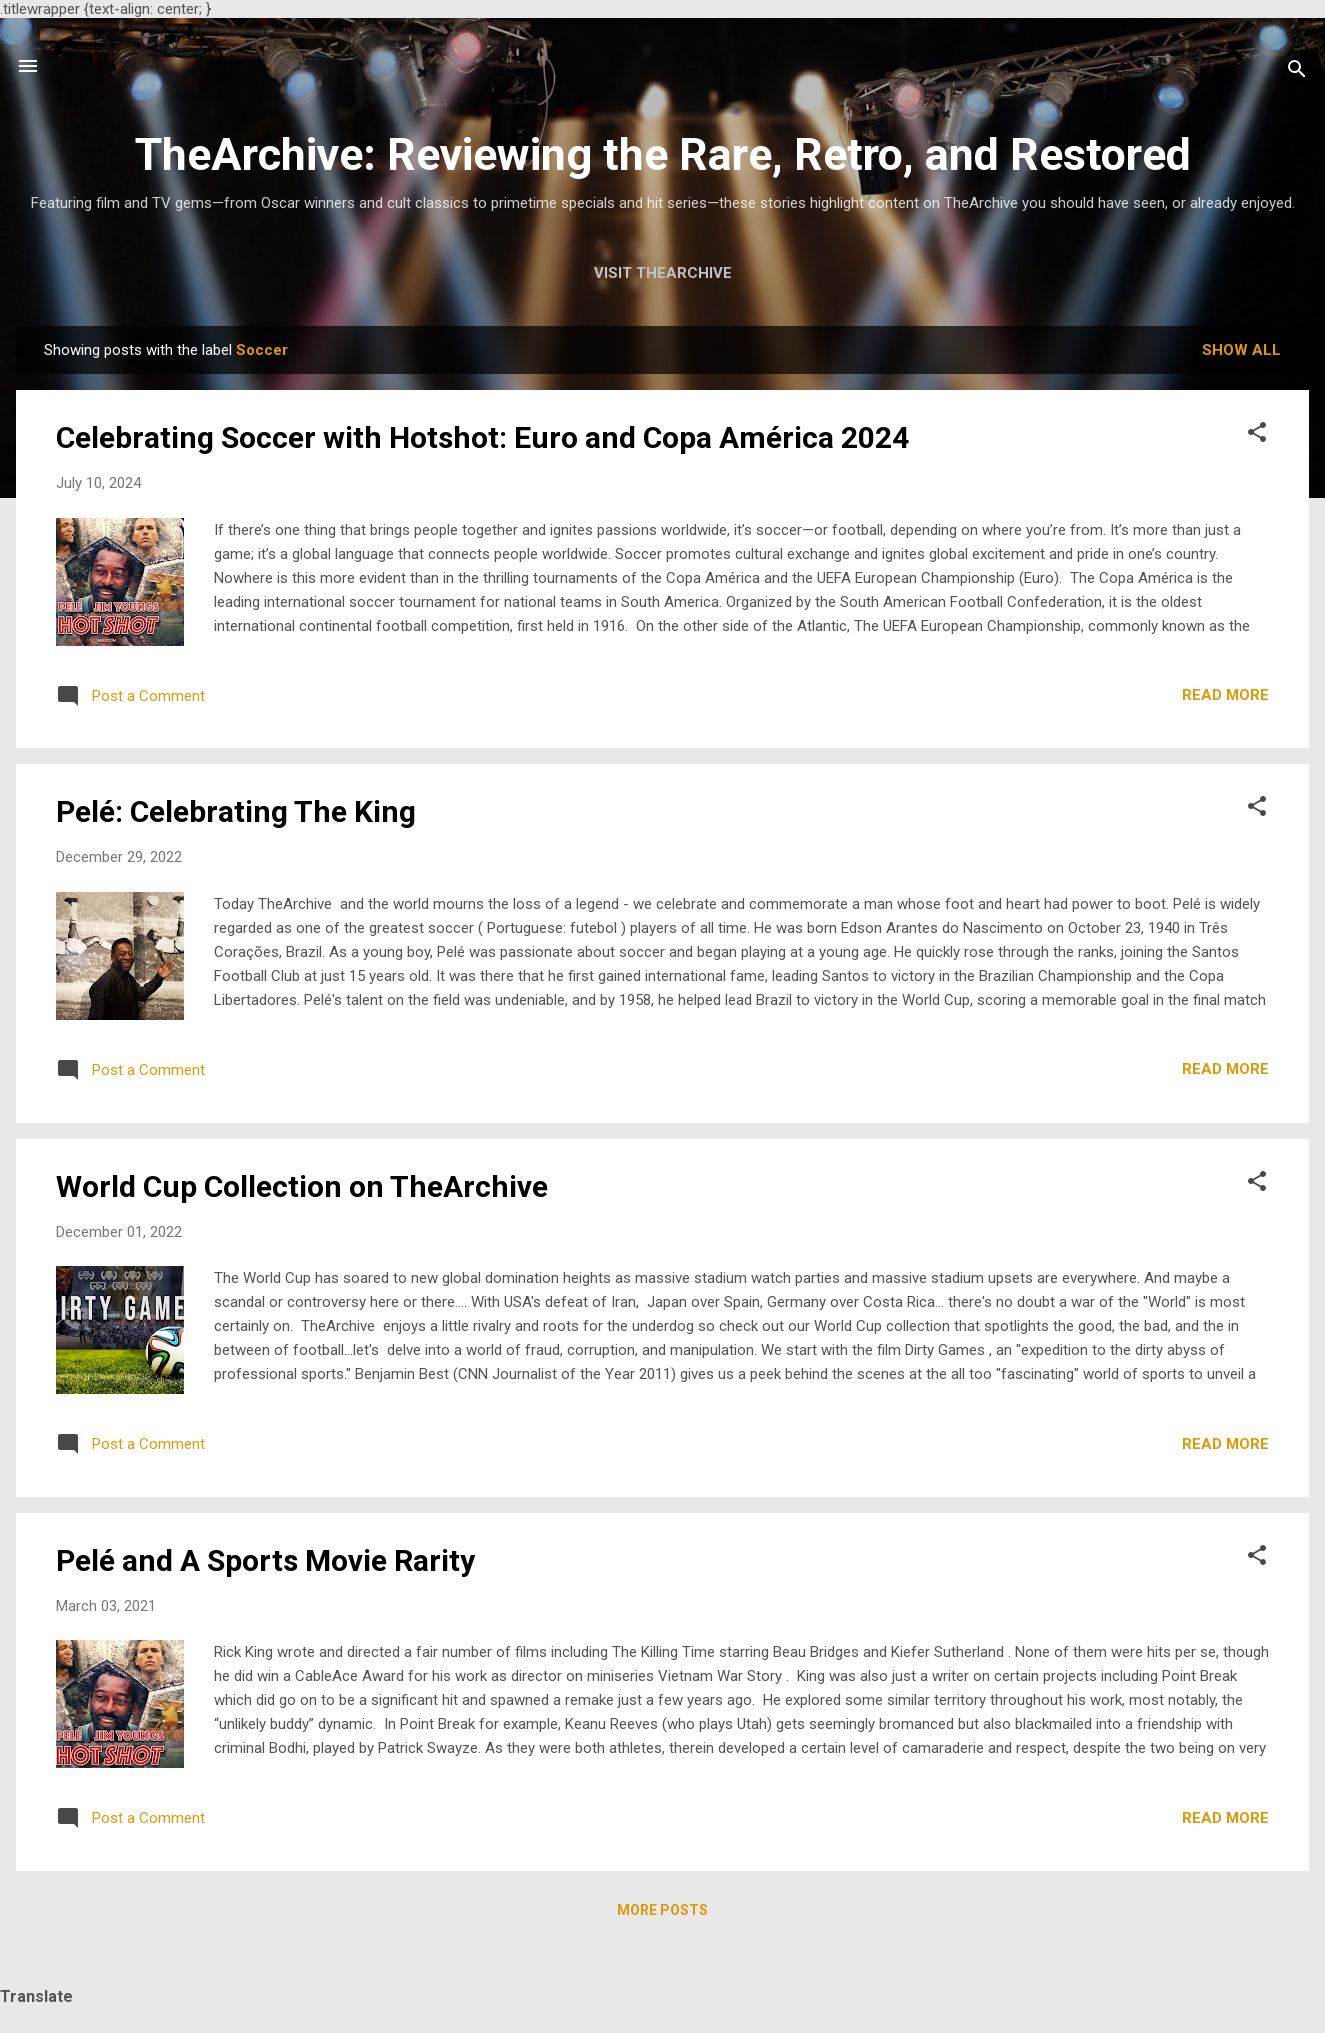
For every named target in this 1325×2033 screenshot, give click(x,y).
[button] (1257, 435)
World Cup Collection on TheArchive (302, 1186)
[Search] (1297, 72)
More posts (662, 1910)
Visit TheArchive (663, 273)
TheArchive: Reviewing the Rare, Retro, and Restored (663, 154)
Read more (1225, 695)
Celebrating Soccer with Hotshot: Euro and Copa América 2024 (482, 437)
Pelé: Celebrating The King (236, 811)
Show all (1241, 350)
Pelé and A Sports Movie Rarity (265, 1560)
